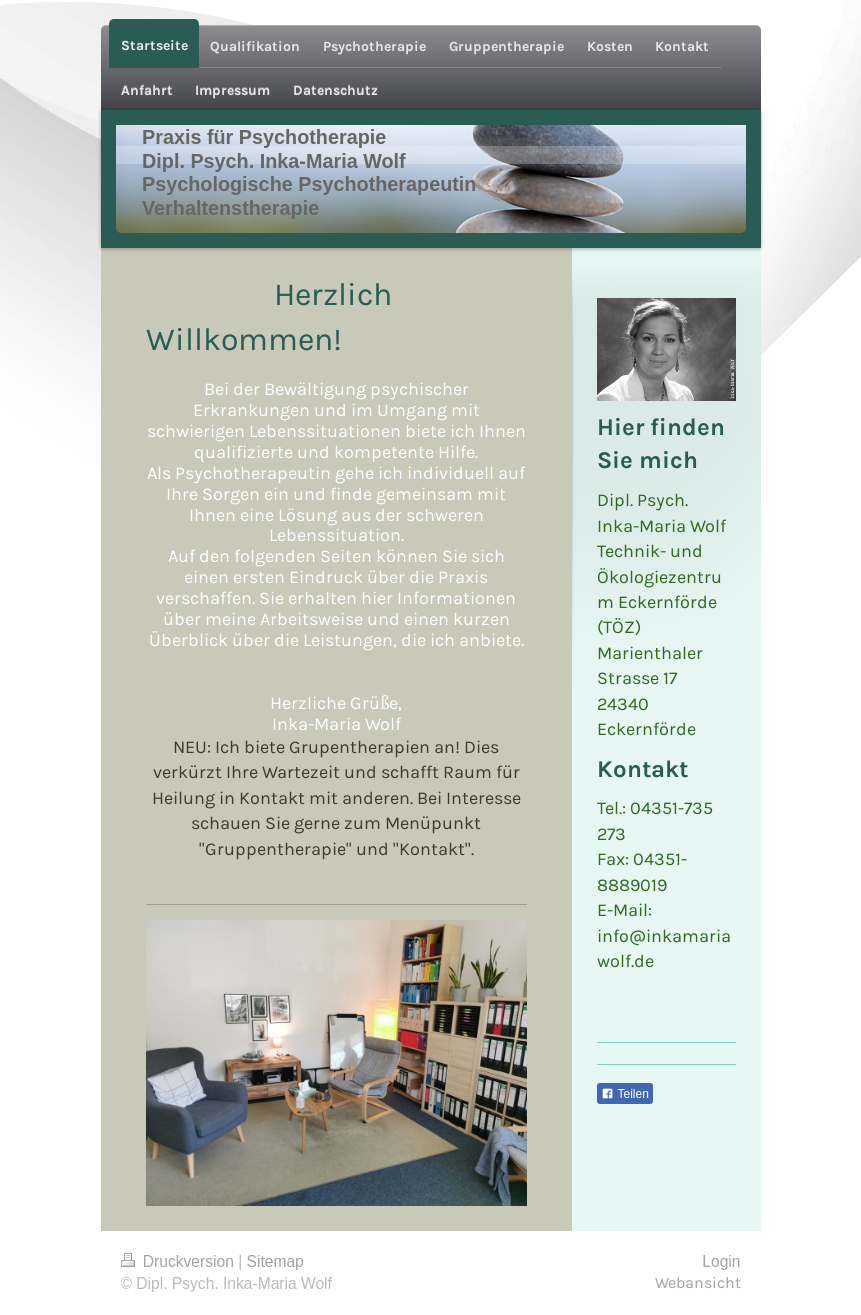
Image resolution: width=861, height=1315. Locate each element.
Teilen (624, 1094)
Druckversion (180, 1261)
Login (721, 1261)
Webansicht (698, 1283)
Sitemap (275, 1261)
